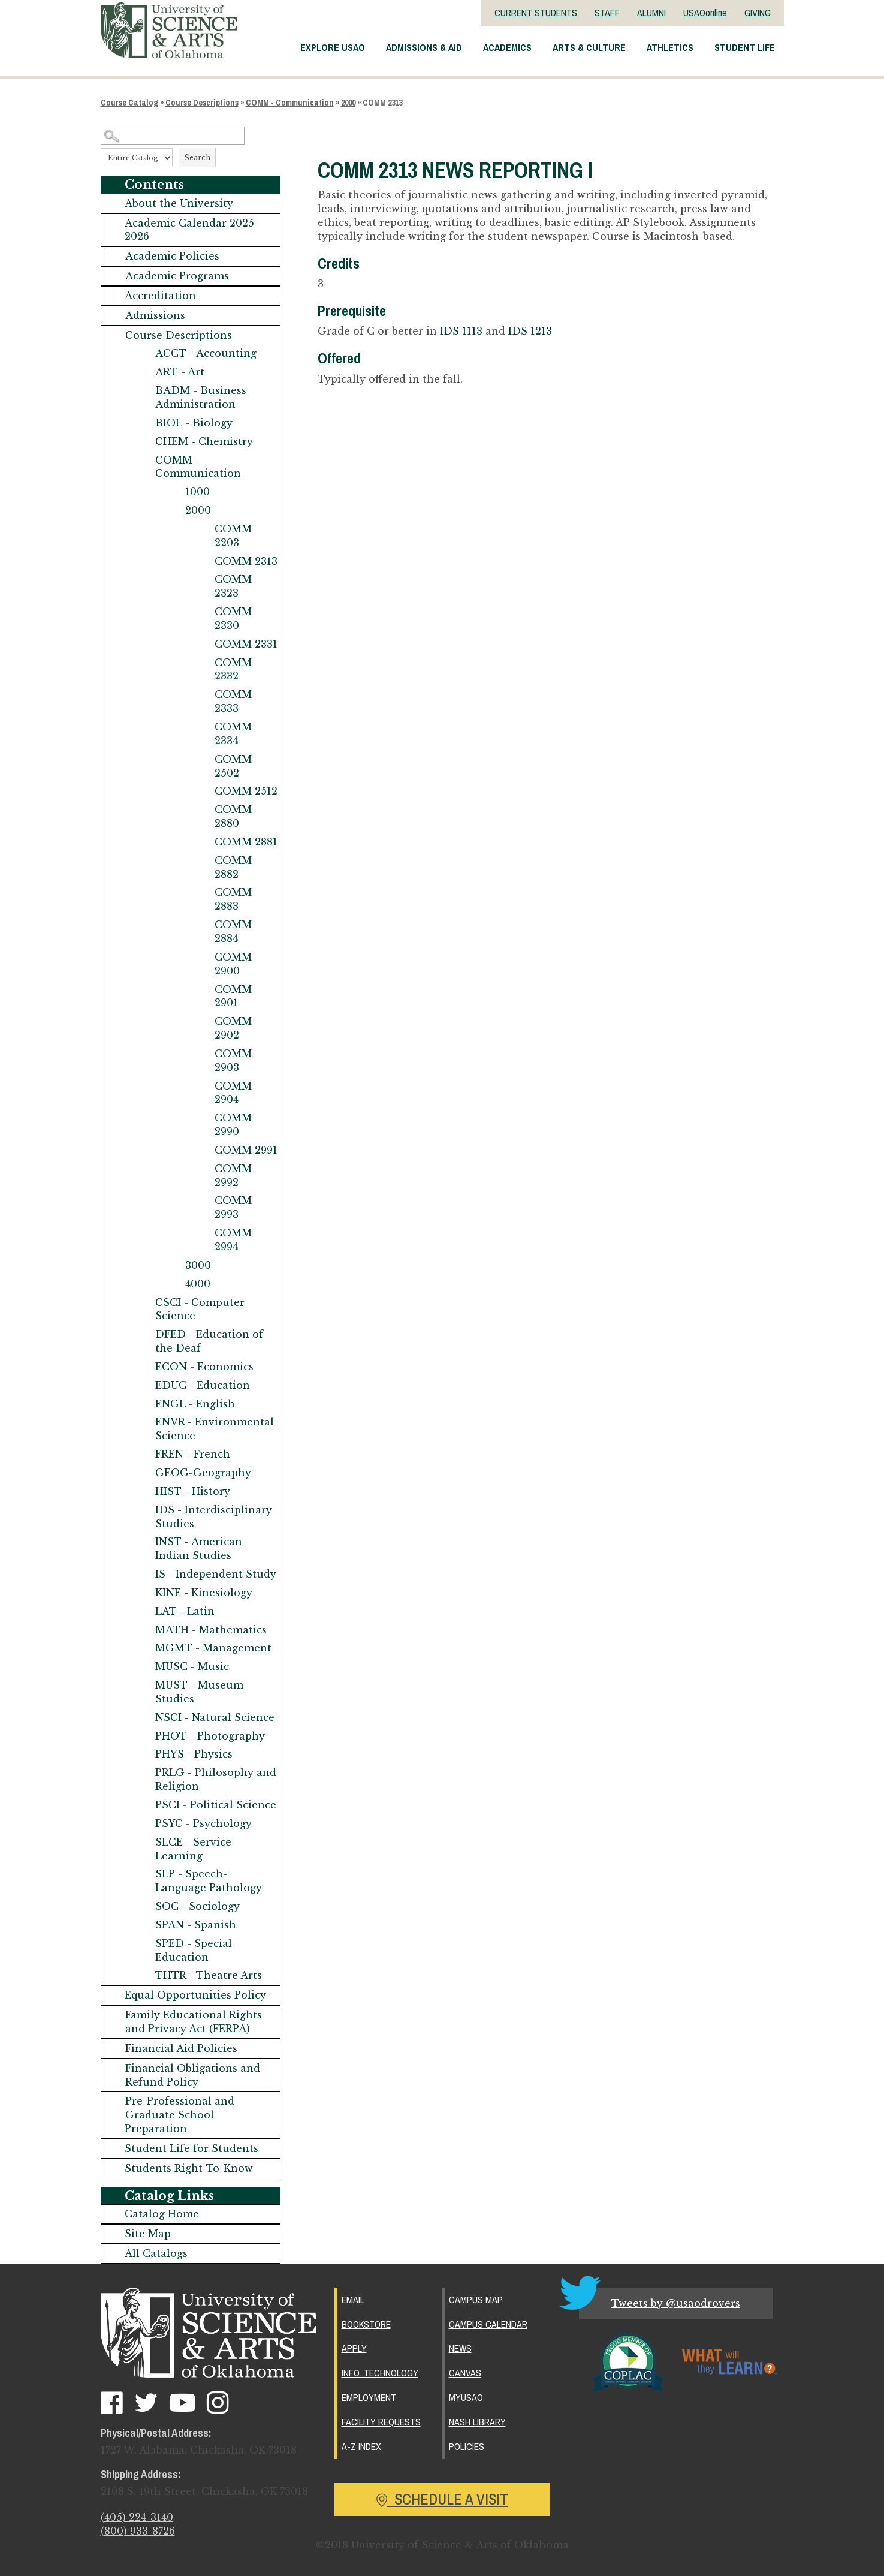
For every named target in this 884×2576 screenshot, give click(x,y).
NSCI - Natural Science (214, 1717)
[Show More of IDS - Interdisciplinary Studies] (143, 1510)
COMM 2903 (233, 1060)
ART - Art (179, 372)
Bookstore (366, 2324)
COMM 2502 (233, 766)
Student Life (744, 47)
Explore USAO (332, 47)
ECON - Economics (204, 1367)
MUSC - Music (192, 1666)
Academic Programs (177, 276)
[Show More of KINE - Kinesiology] (143, 1593)
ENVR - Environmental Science (214, 1429)
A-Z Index (361, 2446)
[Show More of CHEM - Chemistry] (143, 441)
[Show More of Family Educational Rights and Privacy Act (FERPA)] (113, 2015)
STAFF (607, 12)
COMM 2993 (233, 1207)
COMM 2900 (233, 964)
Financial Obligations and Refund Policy (192, 2075)
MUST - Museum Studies (199, 1692)
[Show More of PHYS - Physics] (143, 1754)
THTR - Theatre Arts (208, 1975)
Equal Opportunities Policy (195, 1995)
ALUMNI (651, 12)
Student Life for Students (191, 2148)
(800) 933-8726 (138, 2531)
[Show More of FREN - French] (143, 1454)
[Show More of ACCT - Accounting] (143, 353)
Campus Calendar (488, 2324)
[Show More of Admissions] (113, 315)
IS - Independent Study (215, 1574)
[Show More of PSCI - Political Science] (143, 1805)
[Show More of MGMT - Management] (143, 1648)
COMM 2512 (246, 791)
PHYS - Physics (194, 1754)
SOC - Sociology (197, 1906)
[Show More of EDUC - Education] (143, 1385)
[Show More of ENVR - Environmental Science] (143, 1422)
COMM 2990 (233, 1124)
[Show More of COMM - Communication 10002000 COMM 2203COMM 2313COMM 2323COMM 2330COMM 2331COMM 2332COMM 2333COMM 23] (143, 460)
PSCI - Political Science (215, 1805)
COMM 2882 (233, 867)
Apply (354, 2348)
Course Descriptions (202, 102)
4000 (197, 1284)
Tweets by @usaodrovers (675, 2303)
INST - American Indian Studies (198, 1548)
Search (197, 157)
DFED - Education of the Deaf (209, 1341)
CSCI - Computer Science (200, 1309)
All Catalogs (156, 2253)
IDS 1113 (461, 331)
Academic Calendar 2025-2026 (191, 230)
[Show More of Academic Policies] (113, 256)
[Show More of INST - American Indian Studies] (143, 1542)
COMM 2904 (233, 1093)
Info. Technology (380, 2372)
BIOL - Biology (194, 423)
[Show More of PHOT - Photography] (143, 1736)
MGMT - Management (213, 1648)
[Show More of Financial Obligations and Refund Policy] (113, 2068)
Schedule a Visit (442, 2499)
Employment (369, 2397)
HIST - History (192, 1491)
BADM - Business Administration (200, 397)
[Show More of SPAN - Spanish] (143, 1925)
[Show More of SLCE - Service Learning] (143, 1842)
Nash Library (477, 2421)
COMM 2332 (233, 669)
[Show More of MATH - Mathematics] (143, 1630)
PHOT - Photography (210, 1736)
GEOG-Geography (203, 1473)
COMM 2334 (233, 734)
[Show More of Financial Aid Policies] (113, 2048)
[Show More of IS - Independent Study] (143, 1574)
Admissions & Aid (424, 47)
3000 (198, 1265)
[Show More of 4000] (173, 1284)
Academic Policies (172, 256)
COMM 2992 (233, 1175)
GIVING (757, 12)
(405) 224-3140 (137, 2517)
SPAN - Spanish (195, 1925)
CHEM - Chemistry (204, 441)
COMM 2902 (233, 1028)
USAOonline (705, 12)
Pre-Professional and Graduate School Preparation (179, 2115)
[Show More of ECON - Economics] (143, 1367)
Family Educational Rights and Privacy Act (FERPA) (193, 2022)
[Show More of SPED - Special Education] (143, 1943)
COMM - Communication (290, 102)
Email (353, 2299)
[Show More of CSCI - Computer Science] (143, 1302)
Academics (507, 47)
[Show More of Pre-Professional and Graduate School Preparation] (113, 2101)
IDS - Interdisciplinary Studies (213, 1517)
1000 (197, 492)
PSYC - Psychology (203, 1823)
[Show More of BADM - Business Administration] (143, 390)
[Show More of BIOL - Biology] (143, 423)
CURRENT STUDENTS (535, 12)
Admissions (155, 315)
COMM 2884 (233, 931)
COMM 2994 (233, 1240)
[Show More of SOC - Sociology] (143, 1906)
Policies (466, 2446)
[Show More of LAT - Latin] (143, 1611)
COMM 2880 (233, 816)
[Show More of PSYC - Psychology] (143, 1823)
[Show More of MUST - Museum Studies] (143, 1685)
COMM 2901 (233, 996)
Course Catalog (129, 102)
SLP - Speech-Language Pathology (208, 1881)
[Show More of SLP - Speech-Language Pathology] (143, 1874)
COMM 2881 (246, 842)
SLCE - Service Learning (193, 1849)
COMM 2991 (246, 1150)
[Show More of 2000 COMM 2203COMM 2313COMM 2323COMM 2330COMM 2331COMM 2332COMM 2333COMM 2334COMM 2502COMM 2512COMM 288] (173, 510)
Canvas (465, 2372)
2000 (348, 102)
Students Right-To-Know (189, 2168)
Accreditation (160, 296)
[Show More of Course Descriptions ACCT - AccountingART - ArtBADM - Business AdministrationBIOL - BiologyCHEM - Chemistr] (113, 335)
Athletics (670, 47)
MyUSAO (466, 2397)
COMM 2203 (233, 536)
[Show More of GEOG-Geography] (143, 1473)
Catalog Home (162, 2214)
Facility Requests (381, 2421)
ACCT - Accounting (206, 353)
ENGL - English (195, 1404)
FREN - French (192, 1454)
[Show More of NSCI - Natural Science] (143, 1717)
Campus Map (476, 2299)
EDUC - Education (202, 1385)
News (460, 2348)
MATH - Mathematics (211, 1630)
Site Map (148, 2234)
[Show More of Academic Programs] (113, 276)
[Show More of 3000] (173, 1265)
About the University (179, 203)
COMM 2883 (233, 899)
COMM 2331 (246, 644)
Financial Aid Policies (181, 2048)
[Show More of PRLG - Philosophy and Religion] (143, 1773)
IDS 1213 (530, 331)
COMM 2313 (246, 561)
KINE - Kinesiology (203, 1593)
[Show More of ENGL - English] (143, 1404)
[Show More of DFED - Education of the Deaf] (143, 1334)
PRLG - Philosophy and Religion (215, 1779)
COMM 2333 (233, 701)
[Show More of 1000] (173, 492)
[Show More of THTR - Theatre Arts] (143, 1975)
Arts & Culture (589, 47)
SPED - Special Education (193, 1950)
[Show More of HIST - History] (143, 1491)
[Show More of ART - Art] (143, 372)
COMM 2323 (233, 586)
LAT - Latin (185, 1611)
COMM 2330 (233, 618)
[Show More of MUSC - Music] (143, 1666)
